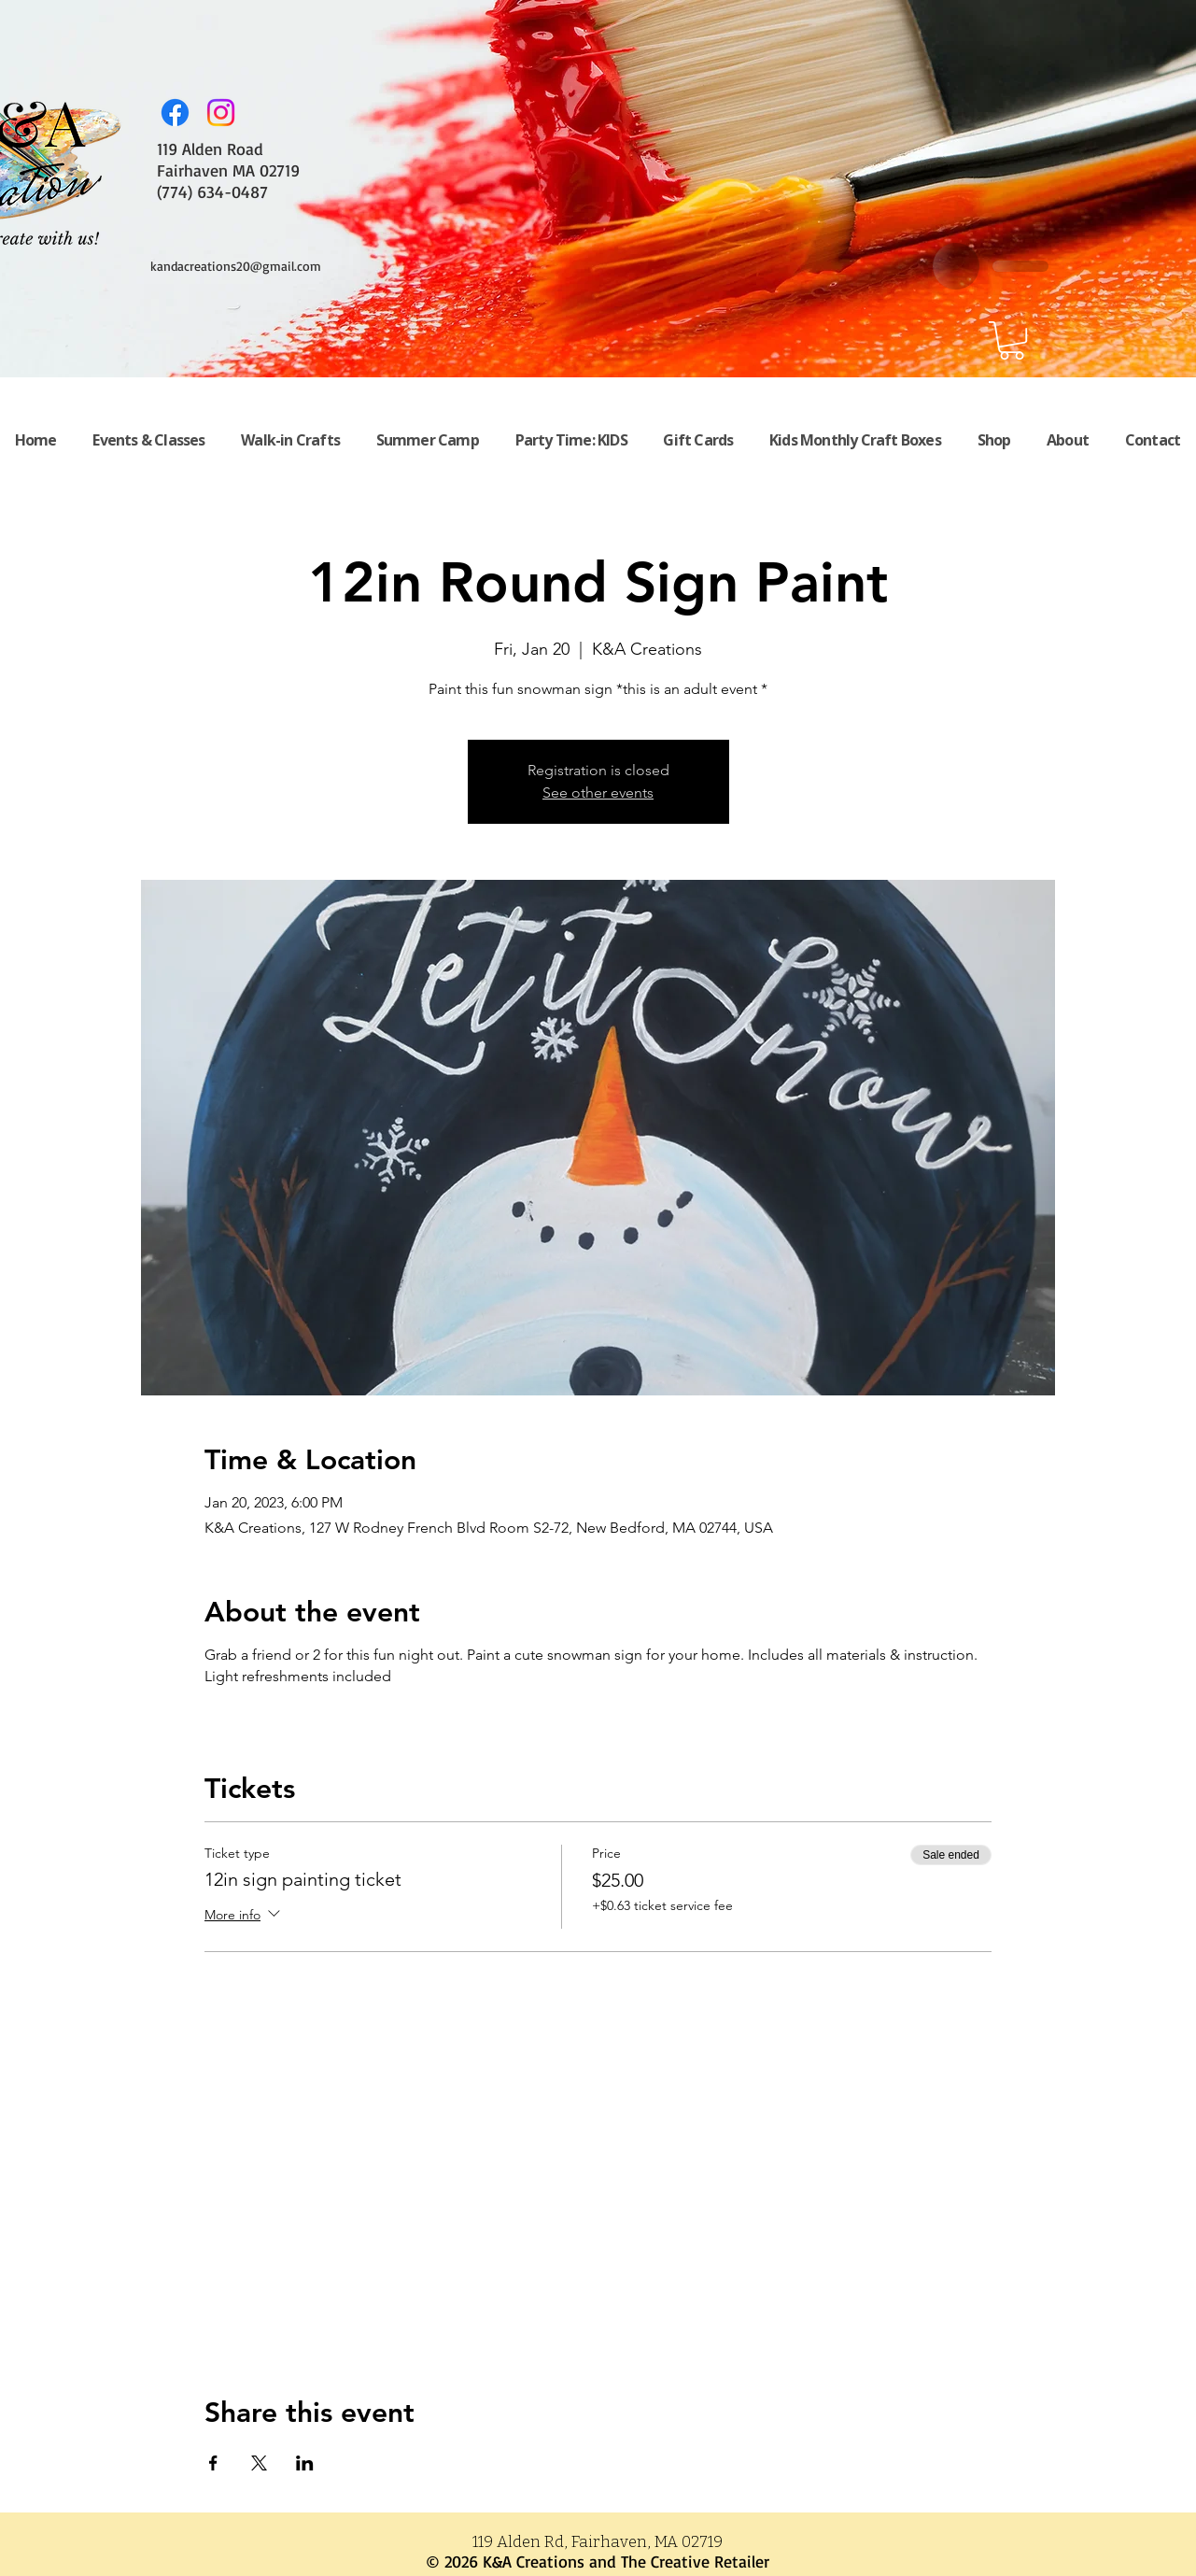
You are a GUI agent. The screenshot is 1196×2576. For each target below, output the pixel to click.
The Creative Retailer (695, 2561)
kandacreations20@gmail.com (235, 266)
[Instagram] (221, 112)
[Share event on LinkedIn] (305, 2463)
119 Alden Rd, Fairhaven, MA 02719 (597, 2542)
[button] (1011, 340)
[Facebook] (175, 112)
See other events (598, 792)
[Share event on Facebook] (213, 2463)
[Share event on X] (259, 2463)
